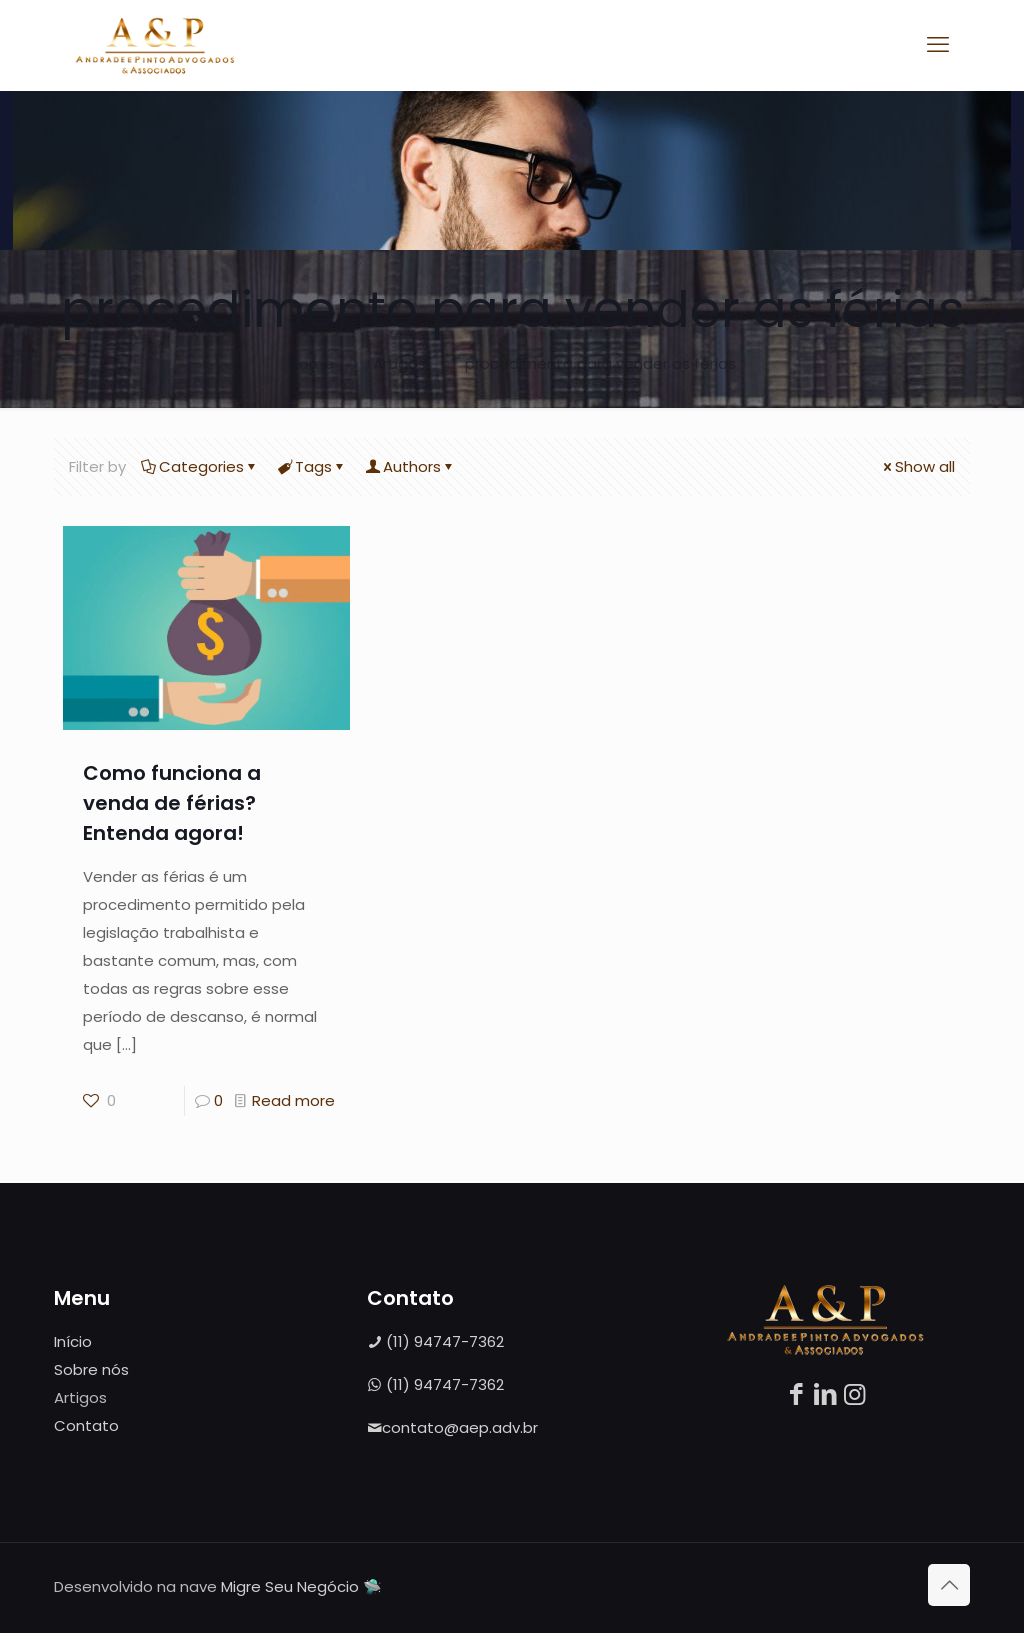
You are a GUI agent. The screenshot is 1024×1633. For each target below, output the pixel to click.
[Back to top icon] (949, 1585)
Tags (312, 466)
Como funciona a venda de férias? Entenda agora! (172, 803)
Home (311, 363)
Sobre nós (91, 1369)
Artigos (399, 363)
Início (73, 1341)
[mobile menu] (938, 45)
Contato (86, 1425)
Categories (200, 466)
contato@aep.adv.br (452, 1427)
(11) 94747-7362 (435, 1341)
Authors (410, 466)
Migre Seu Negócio (290, 1586)
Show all (917, 466)
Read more (293, 1100)
